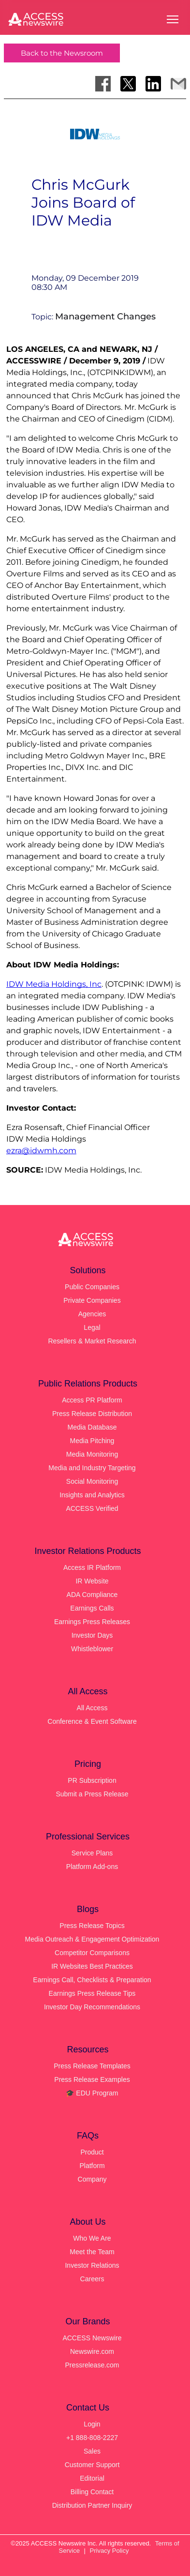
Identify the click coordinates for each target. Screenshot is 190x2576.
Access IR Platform (92, 1567)
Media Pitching (92, 1441)
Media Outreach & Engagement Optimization (92, 1939)
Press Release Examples (92, 2079)
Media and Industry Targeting (91, 1468)
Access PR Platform (92, 1400)
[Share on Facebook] (103, 83)
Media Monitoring (92, 1454)
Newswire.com (92, 2351)
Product (91, 2152)
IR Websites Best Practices (92, 1966)
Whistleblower (92, 1649)
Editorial (92, 2478)
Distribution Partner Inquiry (92, 2505)
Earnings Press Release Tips (92, 1993)
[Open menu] (172, 19)
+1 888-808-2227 (92, 2437)
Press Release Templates (92, 2066)
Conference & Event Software (91, 1721)
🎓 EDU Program (92, 2093)
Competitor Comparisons (92, 1953)
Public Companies (92, 1287)
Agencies (92, 1314)
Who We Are (92, 2238)
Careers (92, 2279)
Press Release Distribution (92, 1413)
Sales (92, 2451)
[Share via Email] (178, 83)
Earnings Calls (92, 1608)
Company (92, 2179)
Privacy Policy (109, 2550)
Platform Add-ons (92, 1866)
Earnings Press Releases (92, 1622)
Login (92, 2424)
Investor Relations (92, 2265)
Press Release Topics (91, 1925)
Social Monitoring (92, 1481)
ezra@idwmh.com (41, 1150)
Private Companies (91, 1300)
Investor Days (92, 1635)
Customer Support (92, 2465)
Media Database (92, 1427)
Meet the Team (92, 2252)
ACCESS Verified (92, 1508)
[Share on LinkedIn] (153, 83)
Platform (91, 2165)
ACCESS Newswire (91, 2338)
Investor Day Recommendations (92, 2007)
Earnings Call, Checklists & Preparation (92, 1980)
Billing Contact (92, 2492)
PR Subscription (92, 1780)
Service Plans (92, 1853)
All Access (92, 1708)
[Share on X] (128, 83)
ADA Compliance (92, 1594)
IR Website (91, 1581)
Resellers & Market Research (92, 1341)
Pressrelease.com (92, 2365)
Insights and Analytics (92, 1495)
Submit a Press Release (92, 1794)
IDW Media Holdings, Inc (54, 984)
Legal (92, 1327)
